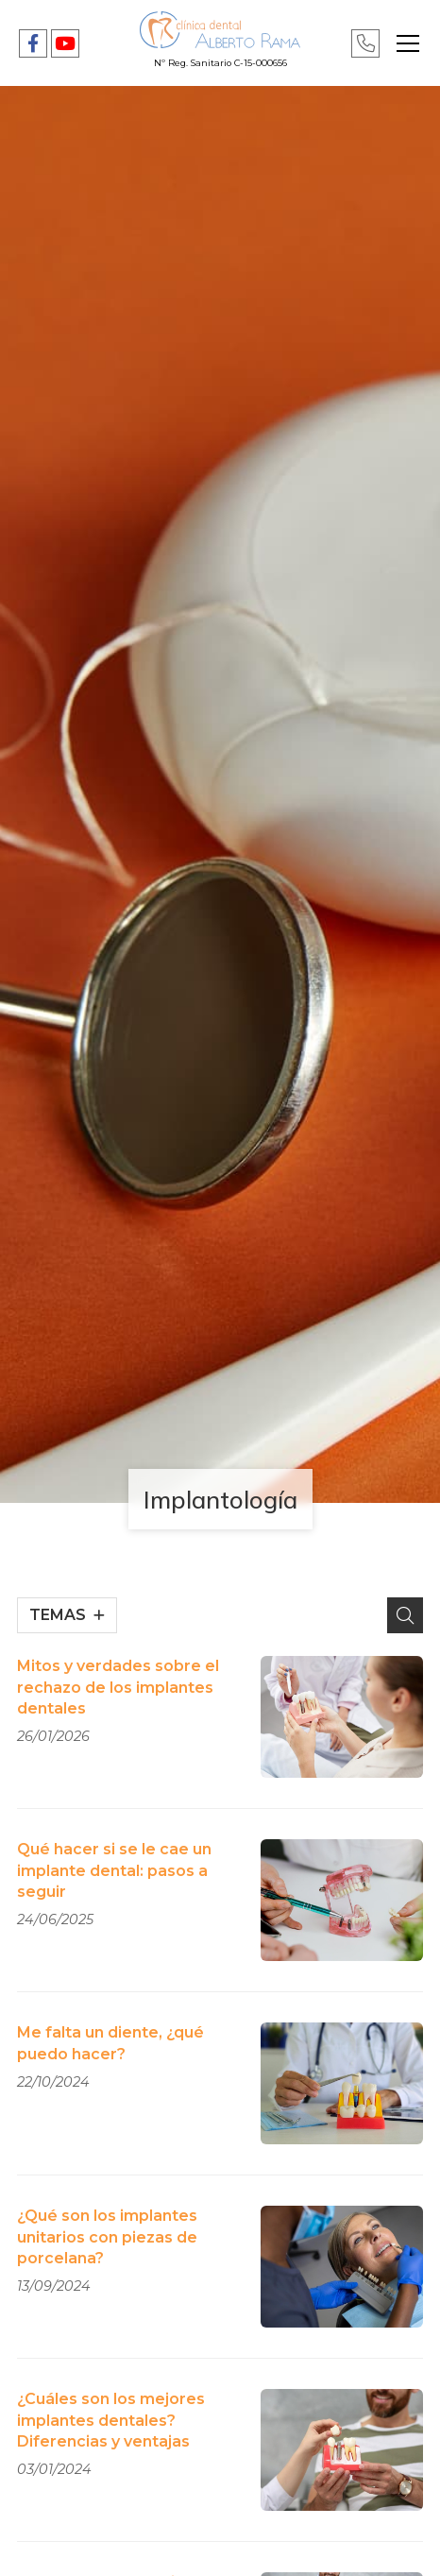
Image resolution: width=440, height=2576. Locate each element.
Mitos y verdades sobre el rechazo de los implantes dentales (118, 1687)
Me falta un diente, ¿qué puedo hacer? (110, 2042)
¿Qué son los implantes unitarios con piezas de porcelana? (107, 2237)
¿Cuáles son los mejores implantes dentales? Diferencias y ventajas (111, 2420)
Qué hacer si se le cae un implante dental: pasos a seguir (114, 1870)
